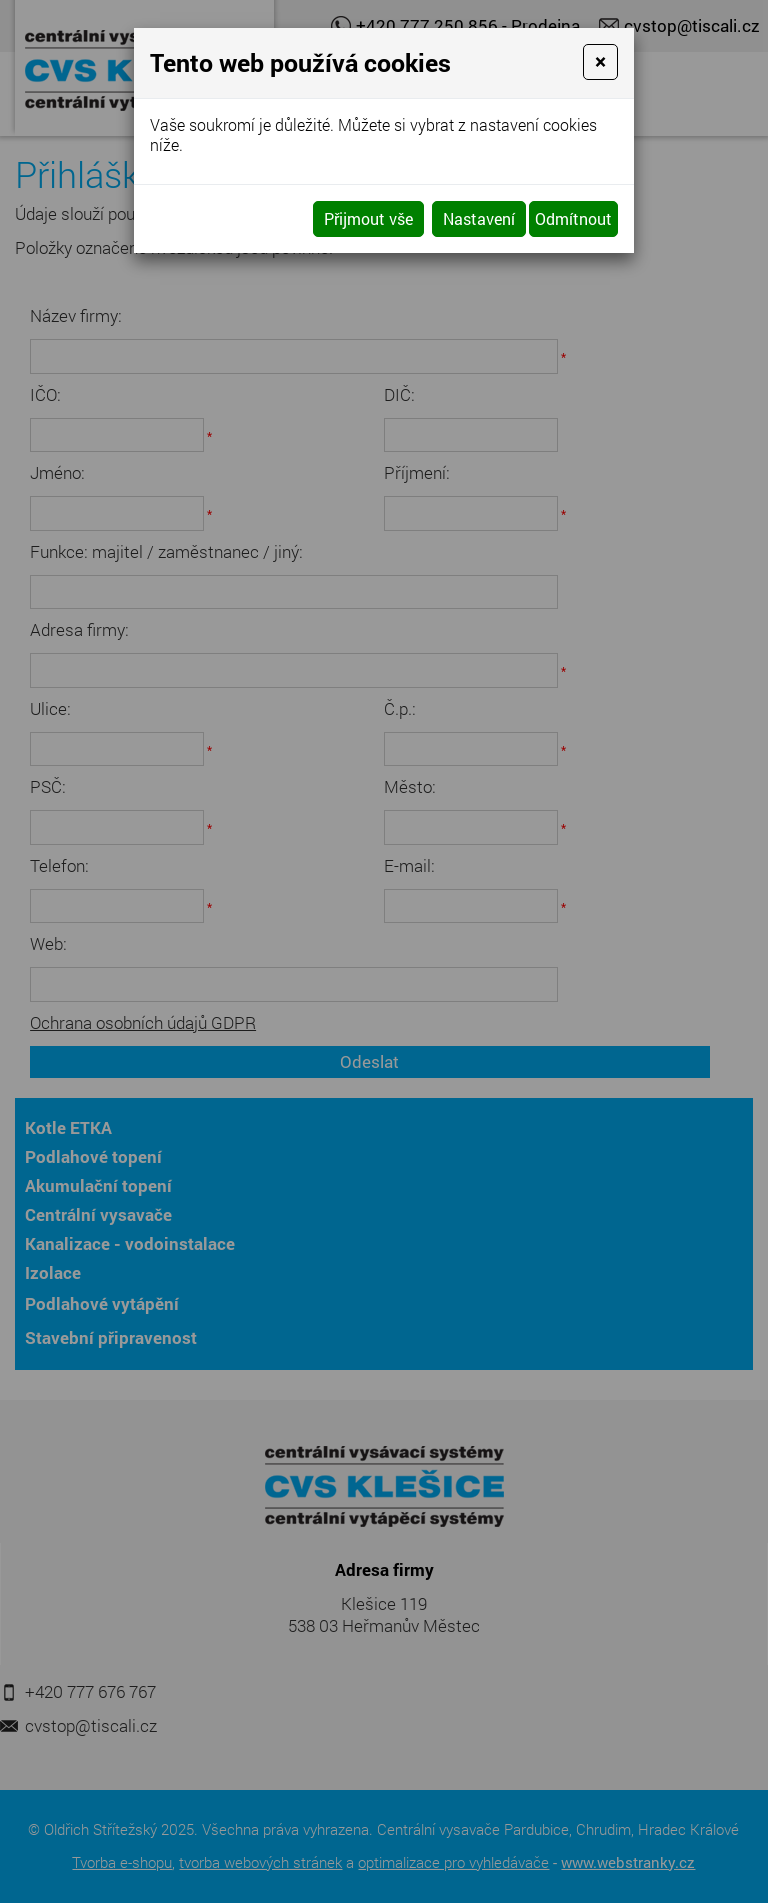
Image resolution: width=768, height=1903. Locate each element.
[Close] (600, 62)
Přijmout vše (368, 218)
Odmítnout (573, 218)
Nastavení (479, 218)
